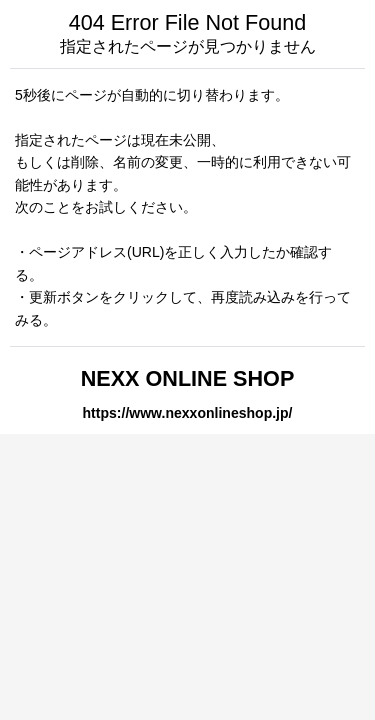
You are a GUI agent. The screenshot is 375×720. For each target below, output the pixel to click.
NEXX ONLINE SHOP (188, 378)
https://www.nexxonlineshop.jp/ (188, 413)
